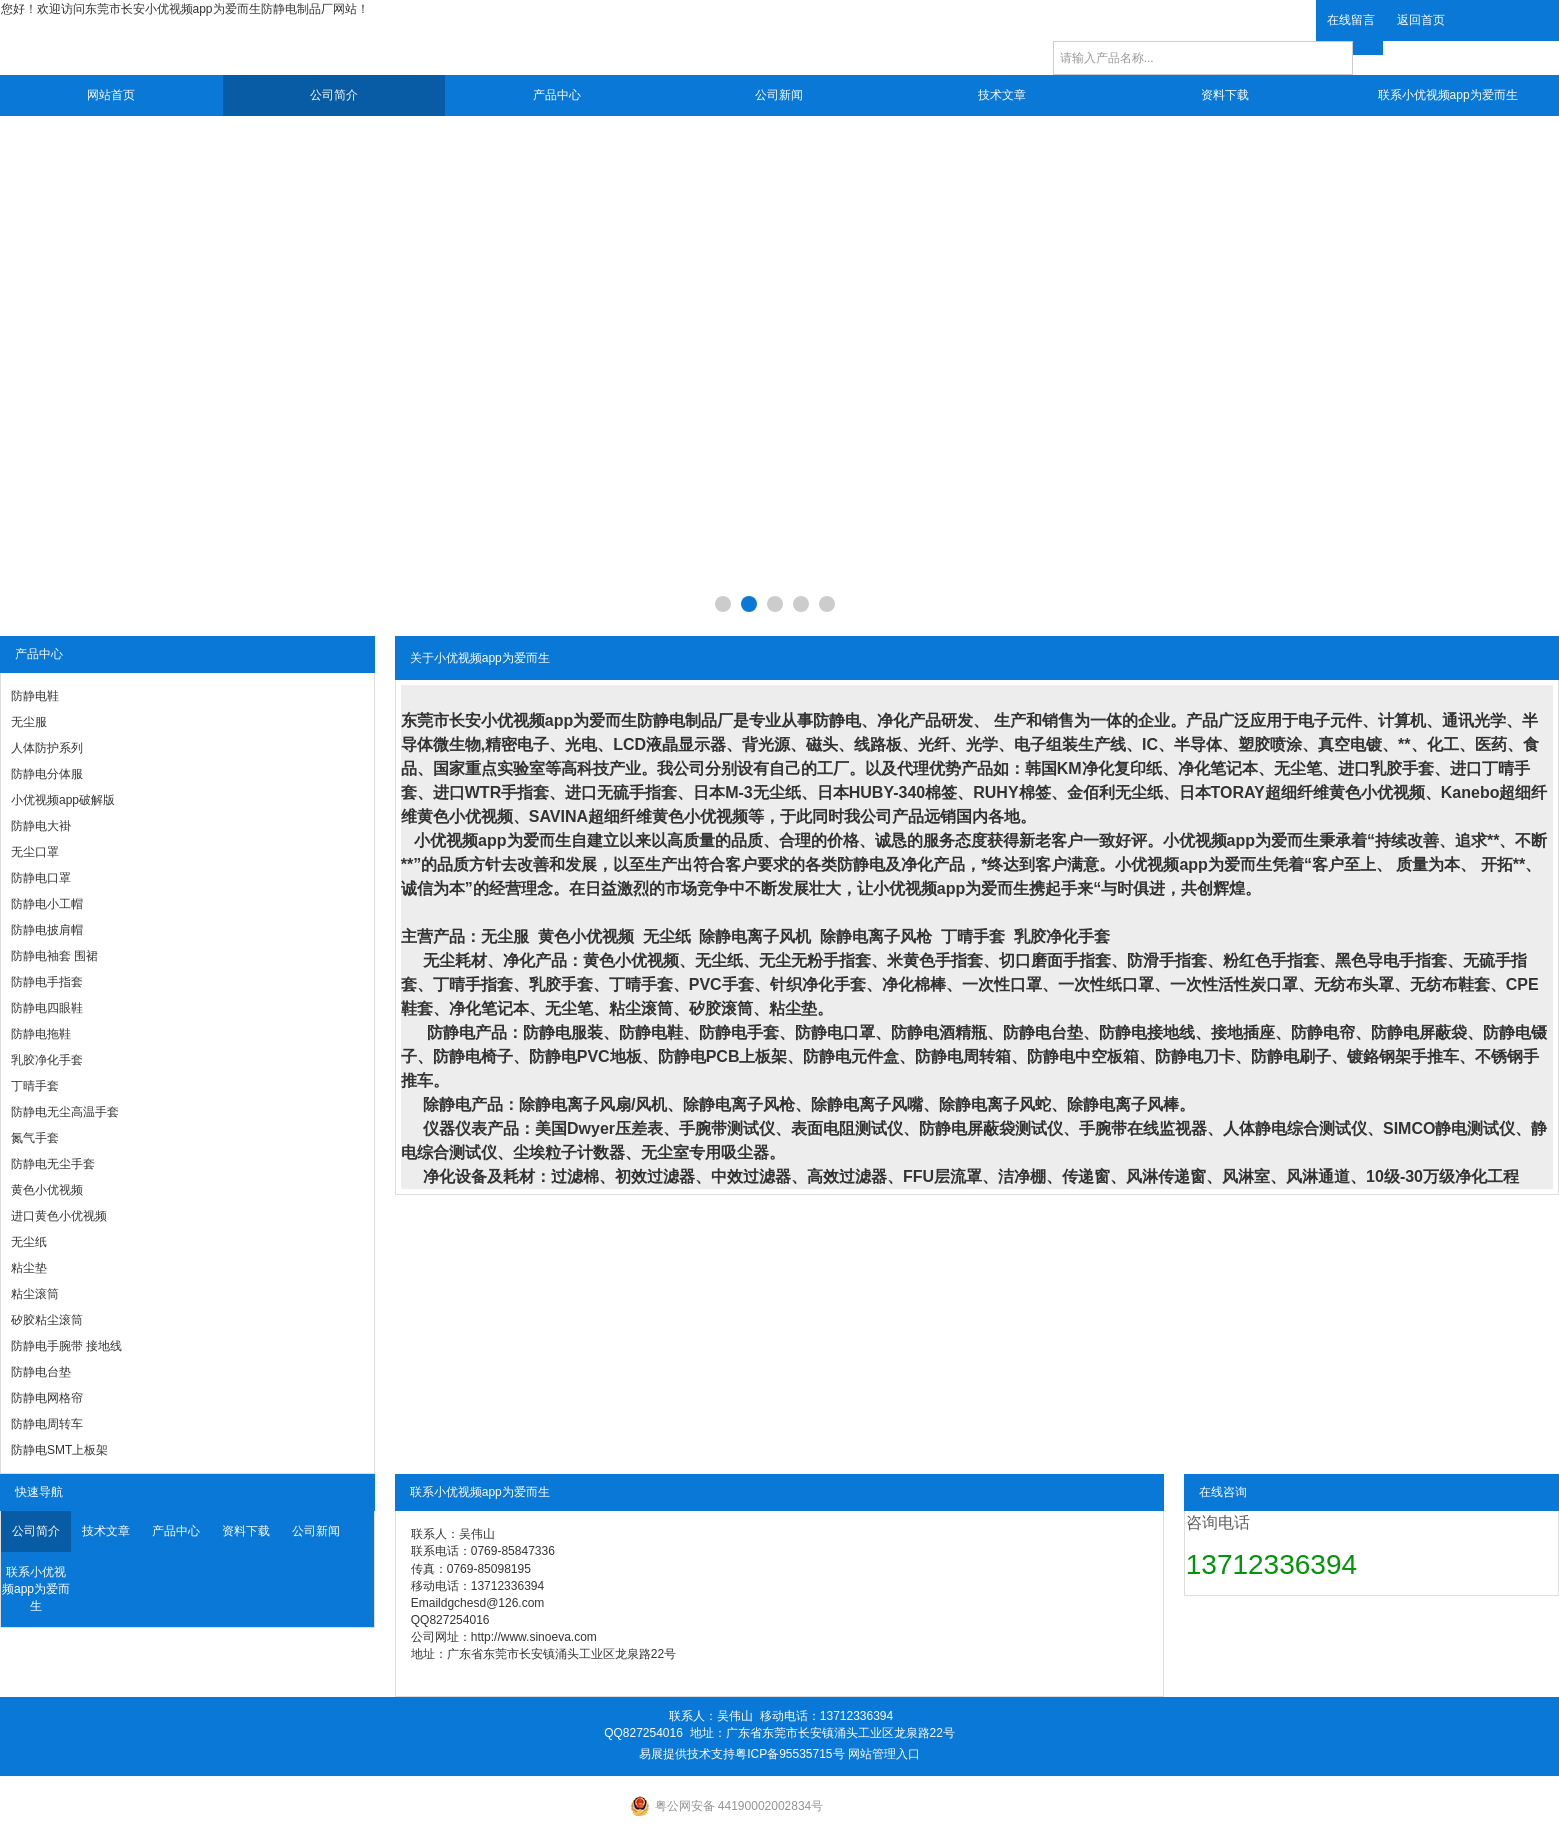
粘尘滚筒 (35, 1294)
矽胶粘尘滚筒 (47, 1320)
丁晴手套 (35, 1086)
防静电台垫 (41, 1372)
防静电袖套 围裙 (54, 956)
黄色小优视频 (47, 1190)
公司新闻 (779, 95)
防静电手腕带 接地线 (66, 1346)
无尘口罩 (35, 852)
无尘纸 (29, 1242)
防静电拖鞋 (41, 1034)
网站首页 (111, 95)
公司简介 (334, 95)
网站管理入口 (884, 1754)
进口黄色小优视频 (59, 1216)
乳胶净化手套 (47, 1060)
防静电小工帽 (47, 904)
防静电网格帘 (47, 1398)
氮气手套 (35, 1138)
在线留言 (1351, 20)
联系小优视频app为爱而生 (1448, 95)
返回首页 (1421, 20)
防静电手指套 (47, 982)
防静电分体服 (47, 774)
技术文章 (1002, 95)
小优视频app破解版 (63, 800)
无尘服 (29, 722)
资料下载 (1225, 95)
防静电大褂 (41, 826)
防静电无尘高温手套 (65, 1112)
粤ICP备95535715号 (789, 1754)
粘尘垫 (29, 1268)
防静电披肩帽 (47, 930)
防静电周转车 (47, 1424)
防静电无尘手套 (53, 1164)
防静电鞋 (35, 696)
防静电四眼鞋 (47, 1008)
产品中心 (557, 95)
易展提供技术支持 (687, 1754)
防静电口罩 (41, 878)
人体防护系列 (47, 748)
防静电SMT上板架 (59, 1450)
